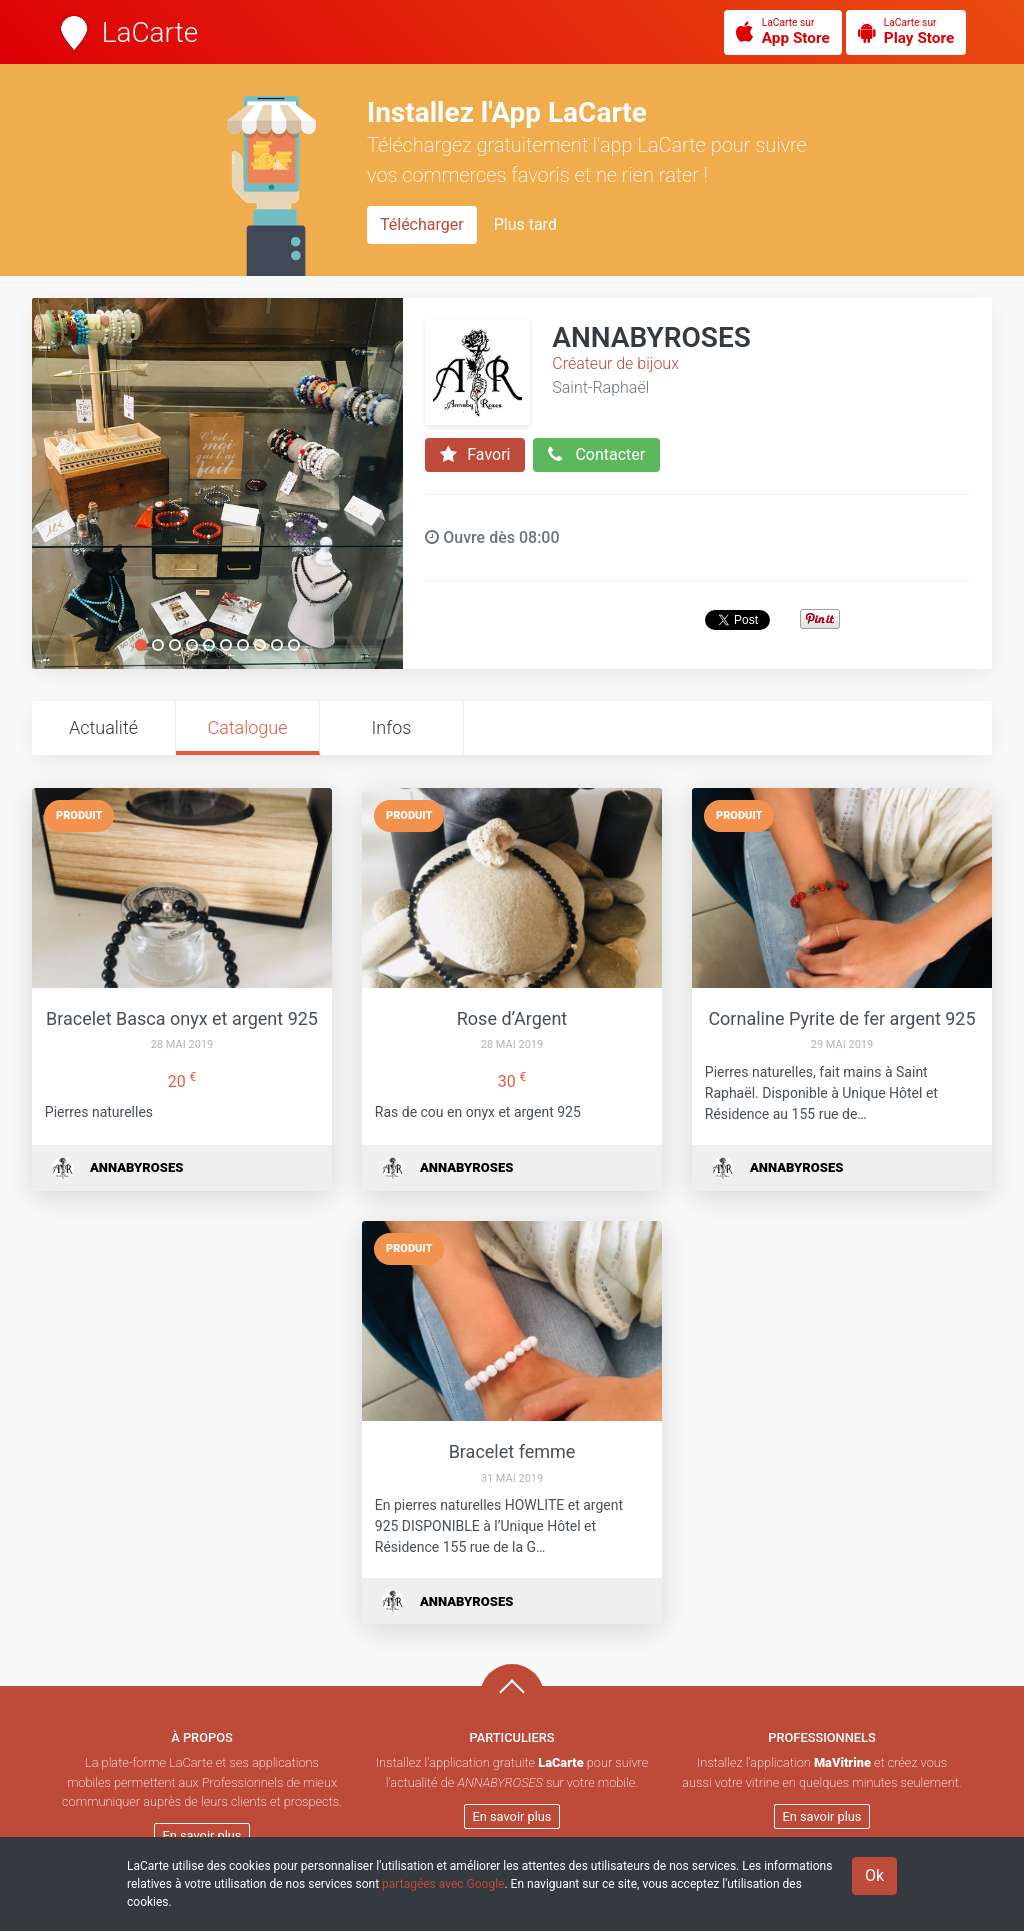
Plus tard (525, 224)
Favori (475, 455)
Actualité (103, 727)
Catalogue (247, 727)
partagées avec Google (443, 1884)
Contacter (596, 455)
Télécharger (422, 224)
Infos (392, 727)
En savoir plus (202, 1835)
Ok (874, 1875)
